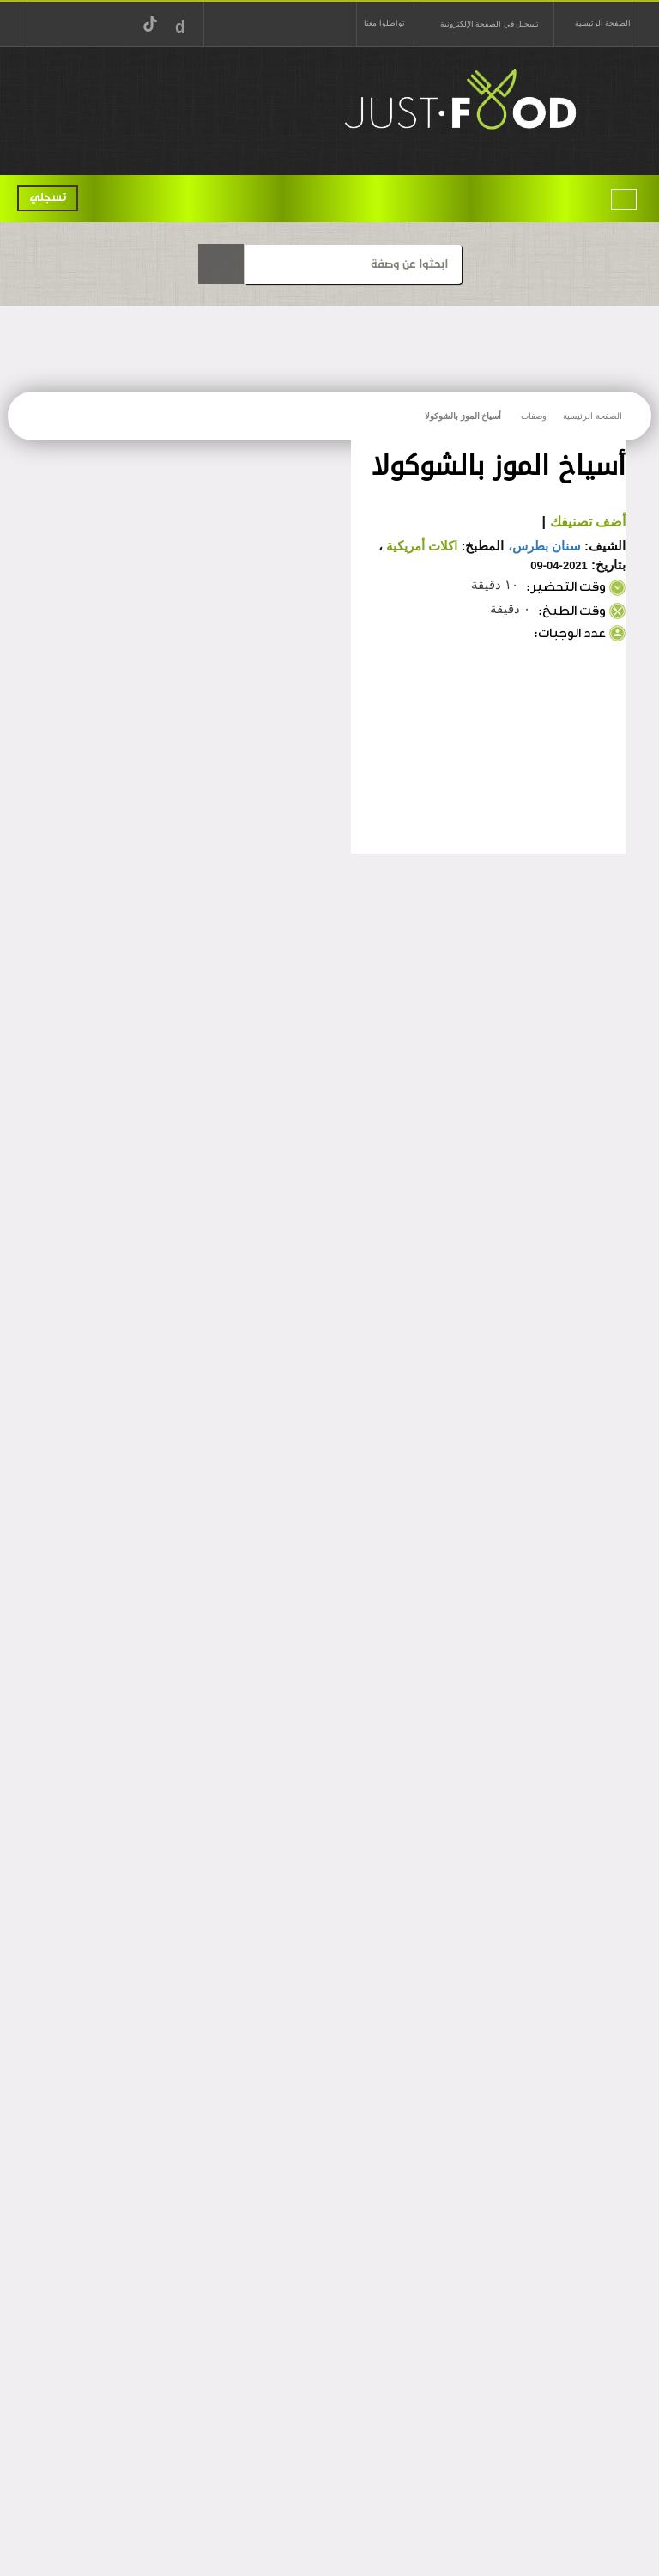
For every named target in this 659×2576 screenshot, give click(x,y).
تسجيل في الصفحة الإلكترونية (489, 24)
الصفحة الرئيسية (603, 23)
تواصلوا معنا (384, 23)
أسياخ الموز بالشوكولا (463, 416)
